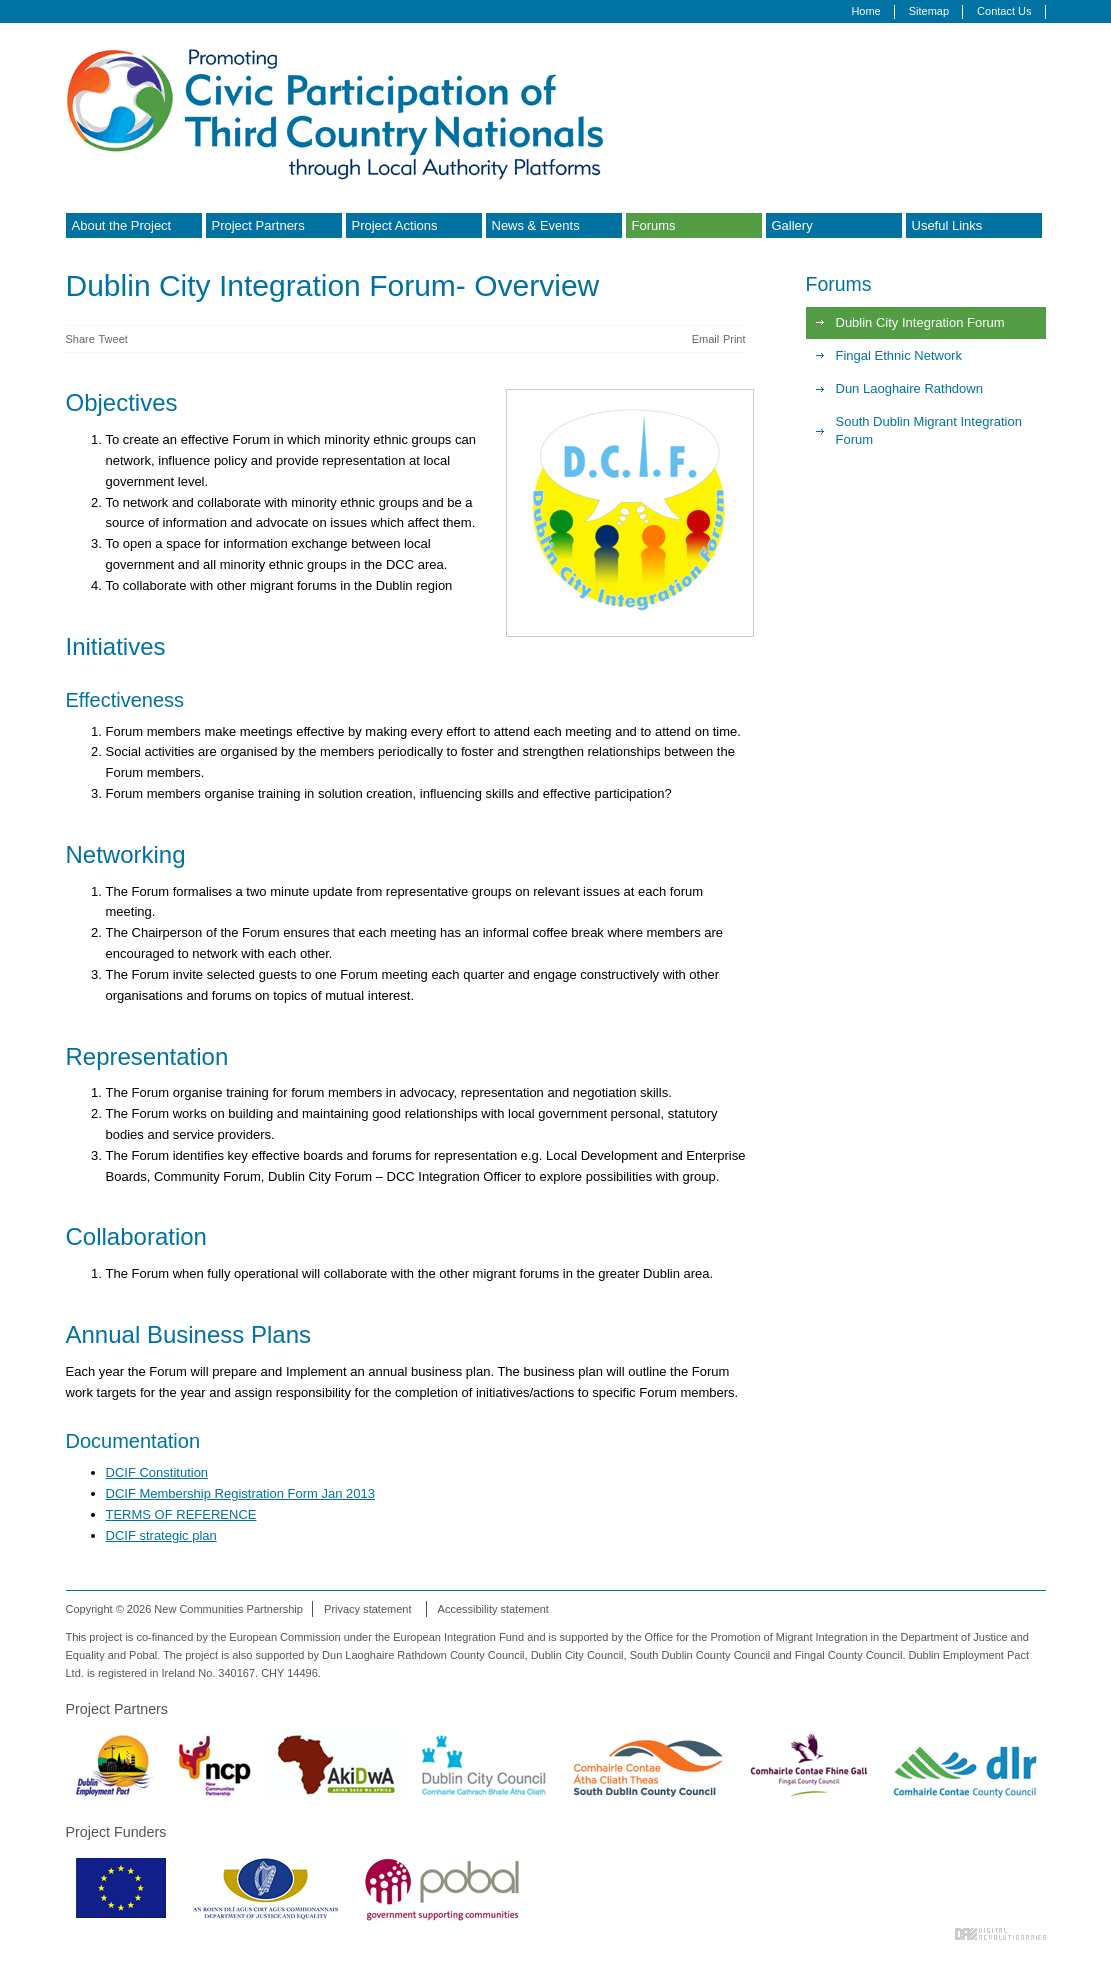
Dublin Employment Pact (114, 1765)
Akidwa (336, 1765)
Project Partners (258, 225)
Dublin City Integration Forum (920, 322)
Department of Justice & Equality (265, 1888)
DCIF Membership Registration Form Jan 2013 (241, 1493)
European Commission (121, 1888)
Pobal (442, 1888)
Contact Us (1004, 11)
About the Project (122, 225)
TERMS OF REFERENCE (181, 1514)
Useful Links (947, 225)
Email (706, 339)
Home (865, 11)
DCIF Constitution (157, 1472)
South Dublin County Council (648, 1765)
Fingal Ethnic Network (899, 355)
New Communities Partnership (215, 1765)
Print (734, 339)
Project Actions (395, 225)
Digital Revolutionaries (1000, 1934)
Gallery (792, 225)
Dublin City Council (484, 1765)
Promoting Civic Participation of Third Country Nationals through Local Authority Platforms (341, 113)
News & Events (536, 225)
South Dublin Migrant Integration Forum (929, 430)
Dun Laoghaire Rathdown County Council (965, 1765)
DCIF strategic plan (161, 1535)
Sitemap (929, 11)
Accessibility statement (493, 1609)
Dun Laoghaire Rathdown (909, 388)
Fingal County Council (808, 1765)
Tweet (112, 339)
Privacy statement (367, 1609)
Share (80, 339)
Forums (654, 225)
